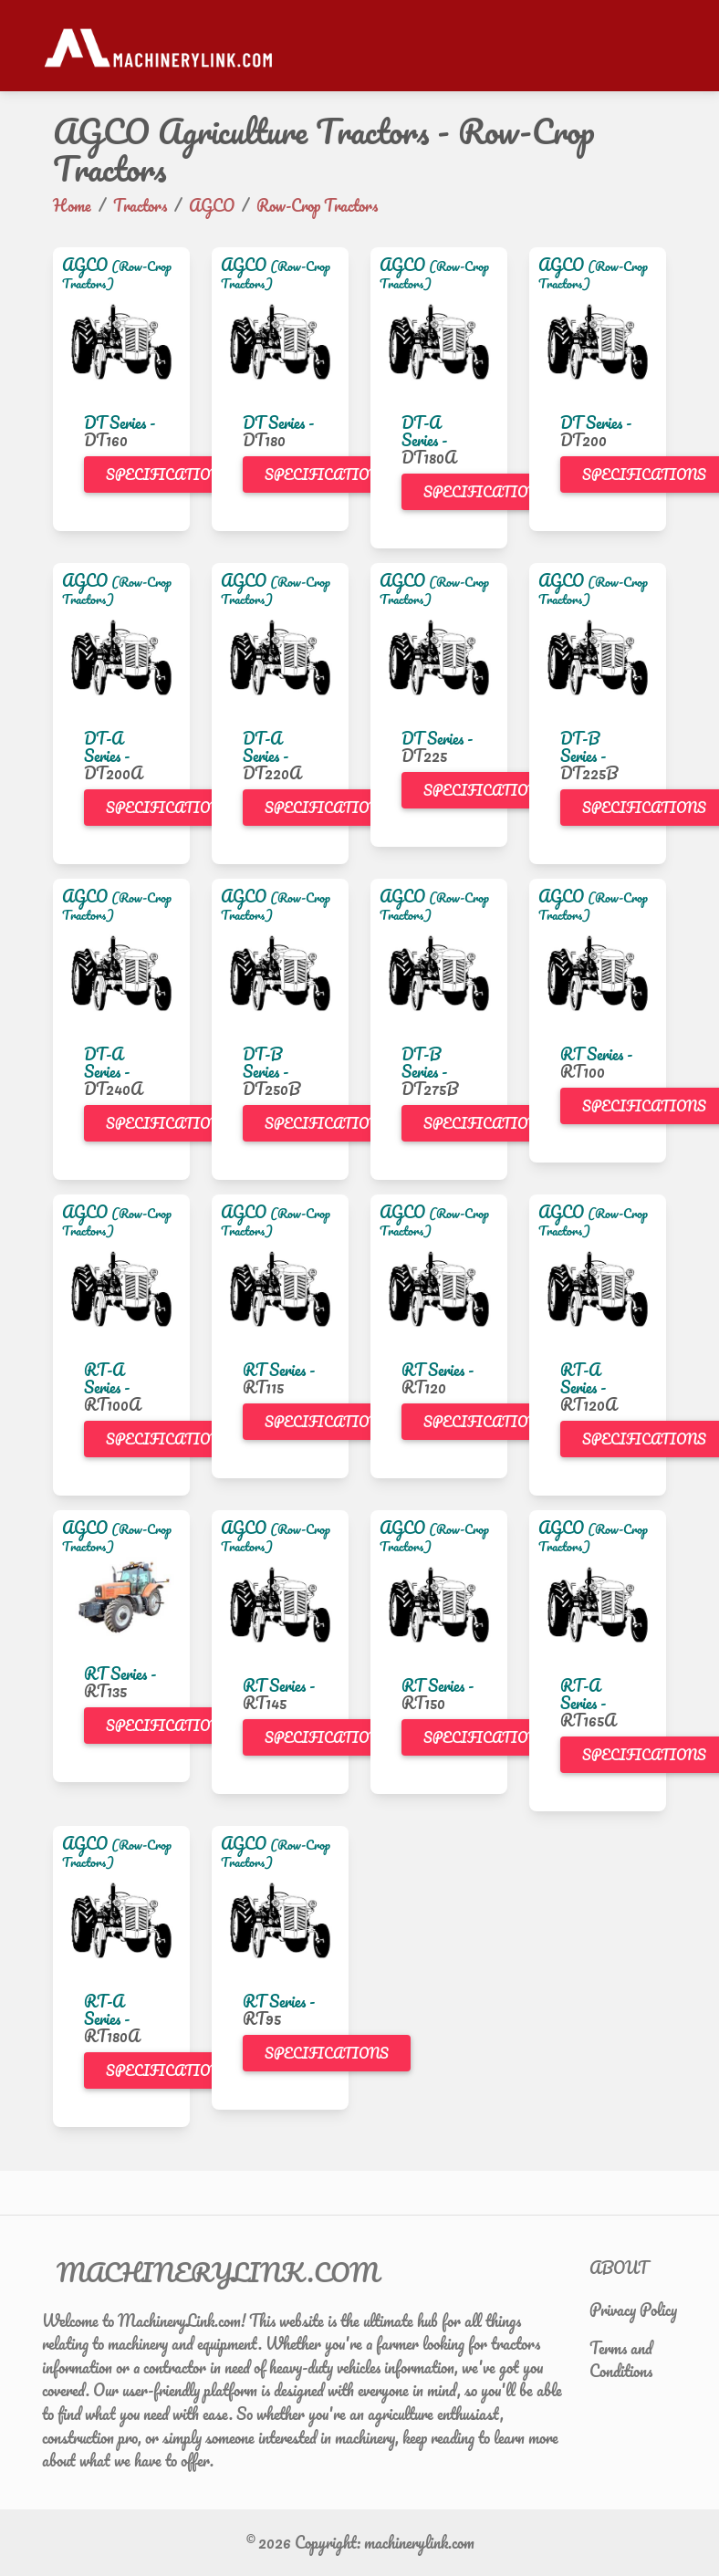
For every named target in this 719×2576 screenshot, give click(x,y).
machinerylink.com (419, 2542)
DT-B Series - (583, 746)
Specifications (168, 474)
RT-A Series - (107, 1378)
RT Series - (596, 1054)
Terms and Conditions (620, 2359)
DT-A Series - (424, 431)
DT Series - (119, 422)
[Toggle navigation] (666, 45)
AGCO (85, 264)
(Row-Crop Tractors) (117, 275)
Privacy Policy (633, 2309)
